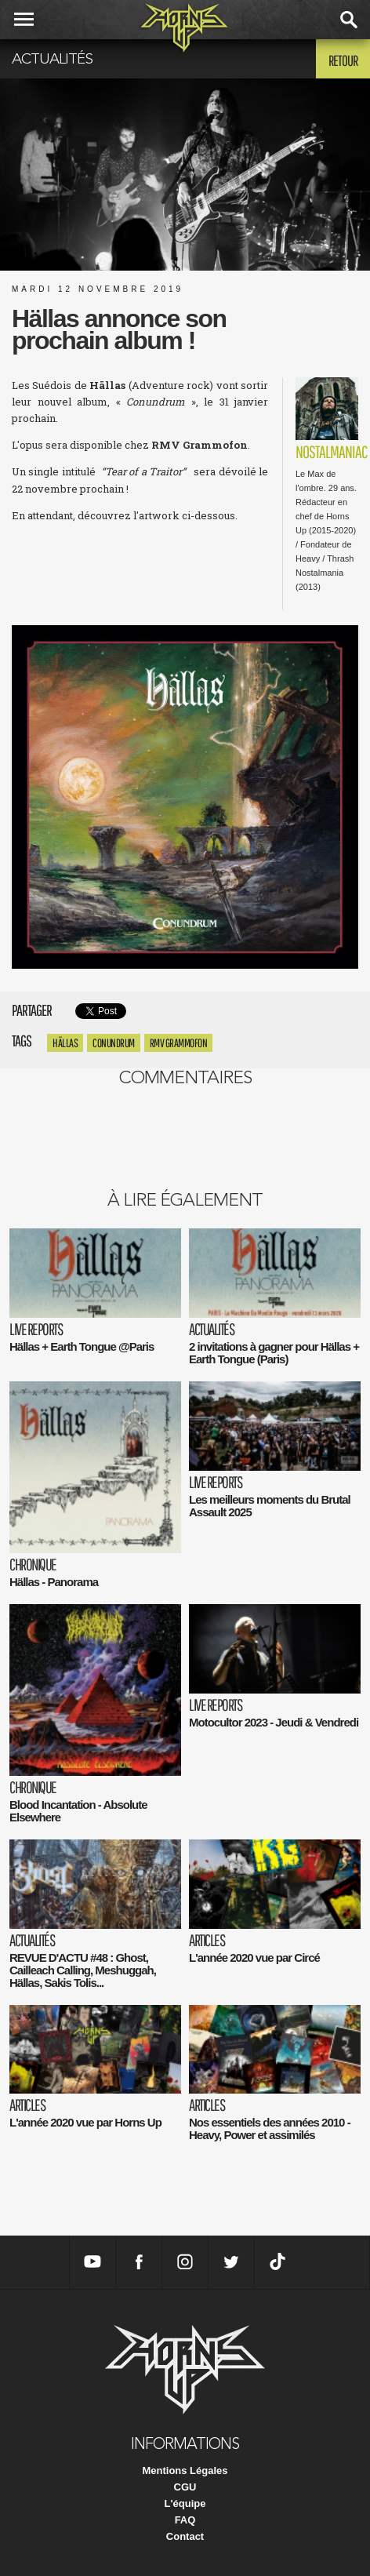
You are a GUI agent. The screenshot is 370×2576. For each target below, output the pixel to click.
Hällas (65, 1043)
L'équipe (185, 2503)
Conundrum (113, 1043)
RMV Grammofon (179, 1043)
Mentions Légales (184, 2470)
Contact (185, 2536)
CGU (185, 2487)
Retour (342, 60)
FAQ (185, 2520)
